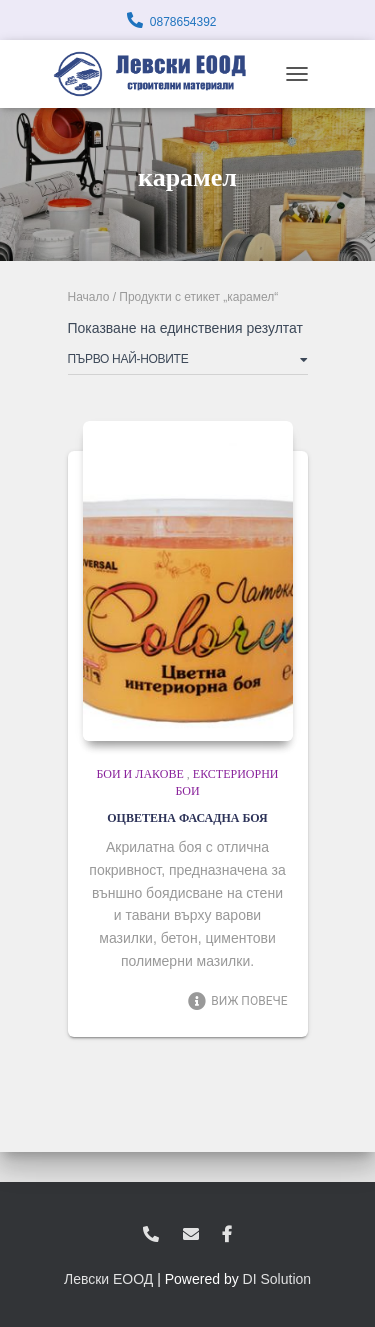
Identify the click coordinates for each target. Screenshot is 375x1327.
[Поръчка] (188, 363)
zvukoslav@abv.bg (191, 1235)
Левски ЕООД (108, 1279)
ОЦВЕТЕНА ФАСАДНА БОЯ (187, 818)
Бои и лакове (139, 774)
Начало (89, 297)
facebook (227, 1235)
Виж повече (237, 1001)
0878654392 (183, 22)
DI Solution (277, 1279)
